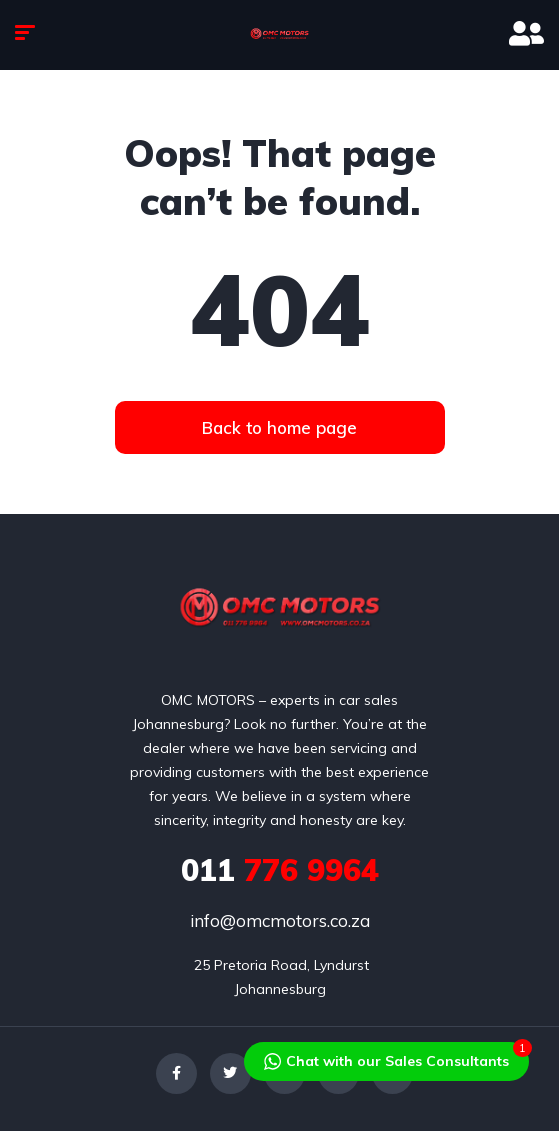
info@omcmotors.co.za (280, 920)
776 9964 (280, 870)
